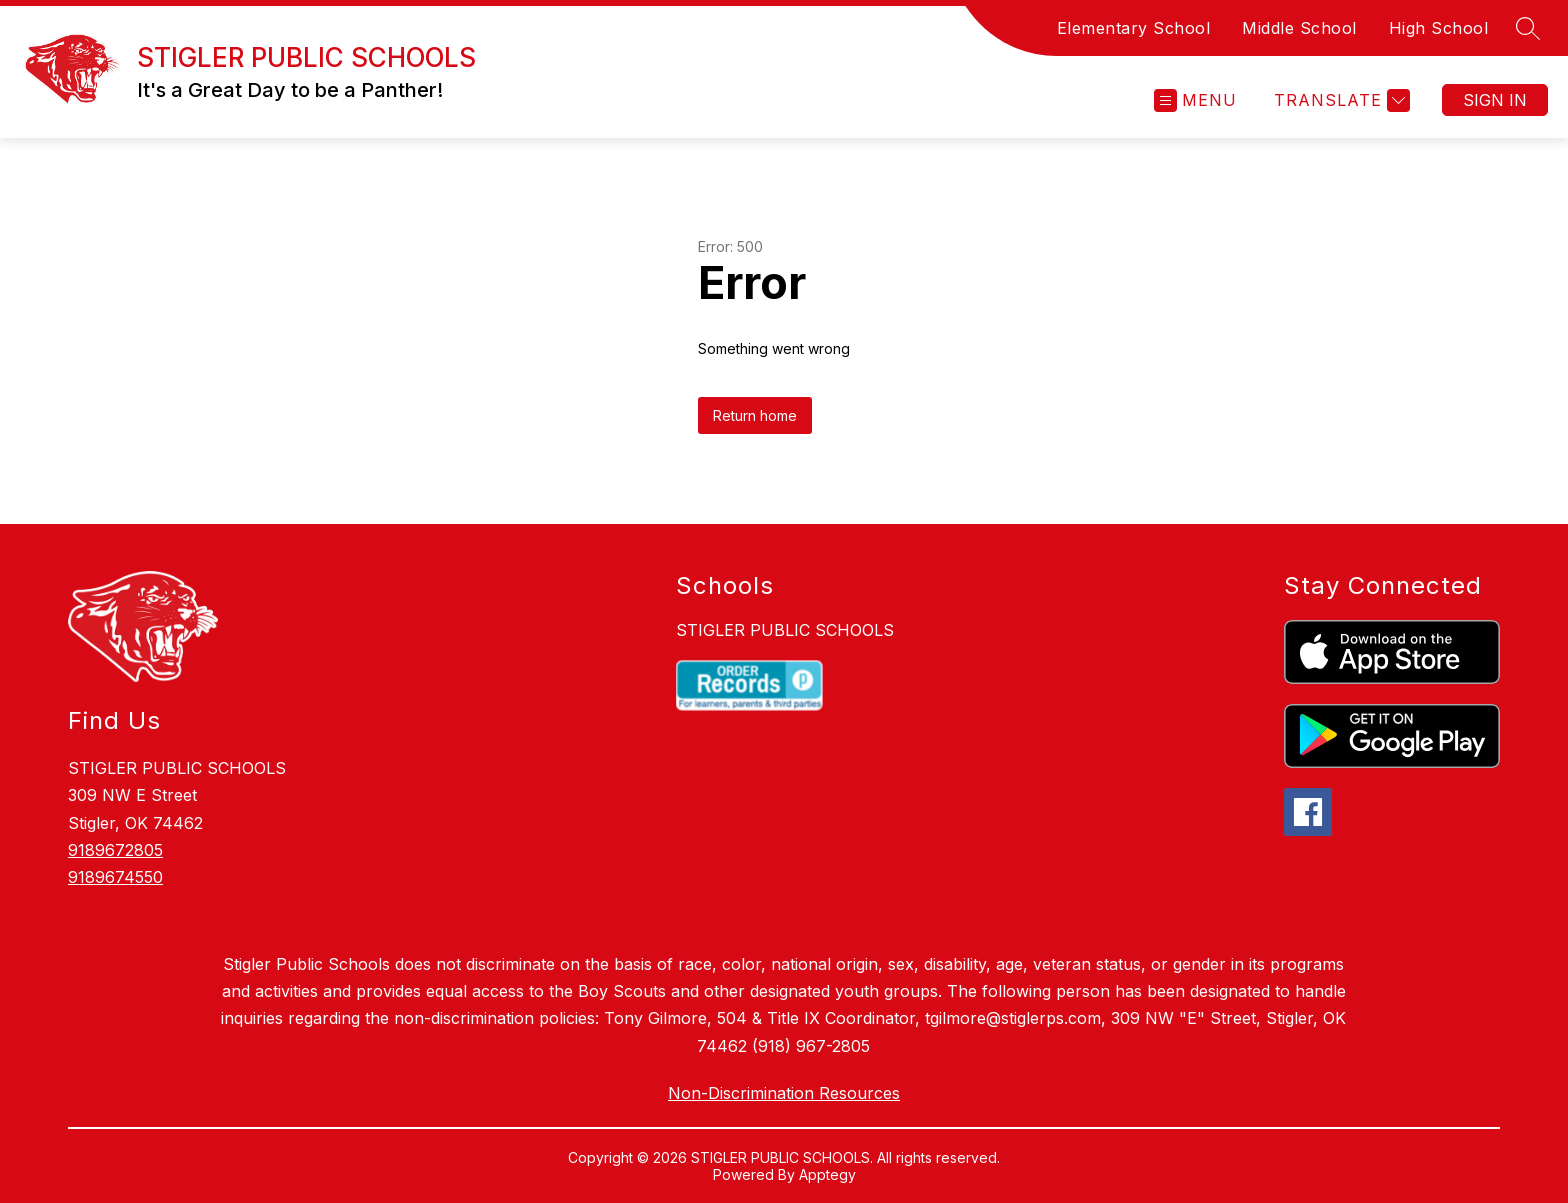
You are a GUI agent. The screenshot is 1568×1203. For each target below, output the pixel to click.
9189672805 (115, 850)
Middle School (1299, 28)
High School (1439, 28)
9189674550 (115, 877)
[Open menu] (1195, 100)
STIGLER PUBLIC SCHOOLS (785, 630)
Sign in (1495, 100)
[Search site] (1528, 28)
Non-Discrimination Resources (784, 1093)
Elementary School (1134, 28)
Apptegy (827, 1174)
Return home (755, 415)
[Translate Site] (1339, 100)
